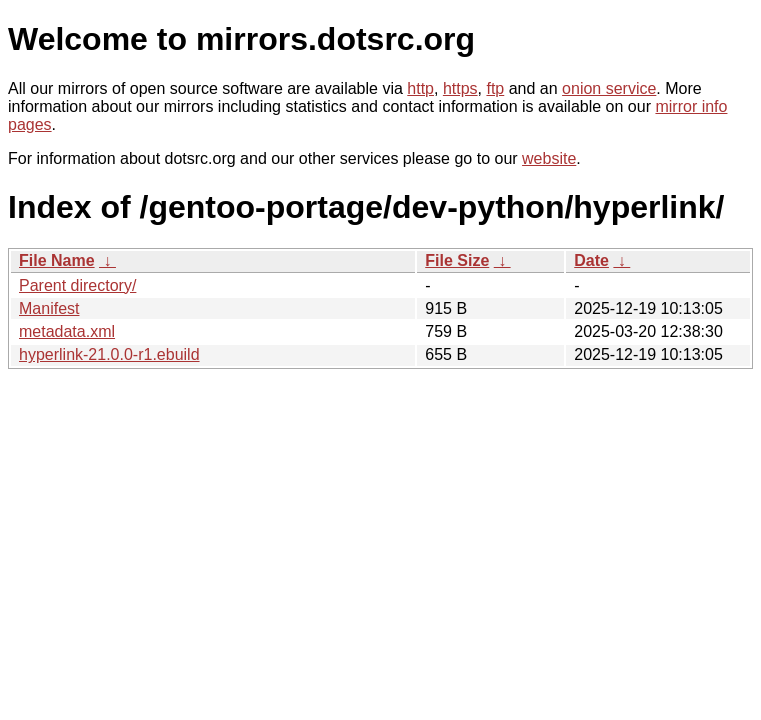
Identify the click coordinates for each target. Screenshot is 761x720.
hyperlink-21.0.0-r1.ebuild (109, 354)
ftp (495, 88)
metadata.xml (67, 331)
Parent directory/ (77, 285)
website (549, 158)
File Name (57, 260)
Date (591, 260)
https (460, 88)
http (420, 88)
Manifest (49, 308)
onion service (609, 88)
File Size (457, 260)
